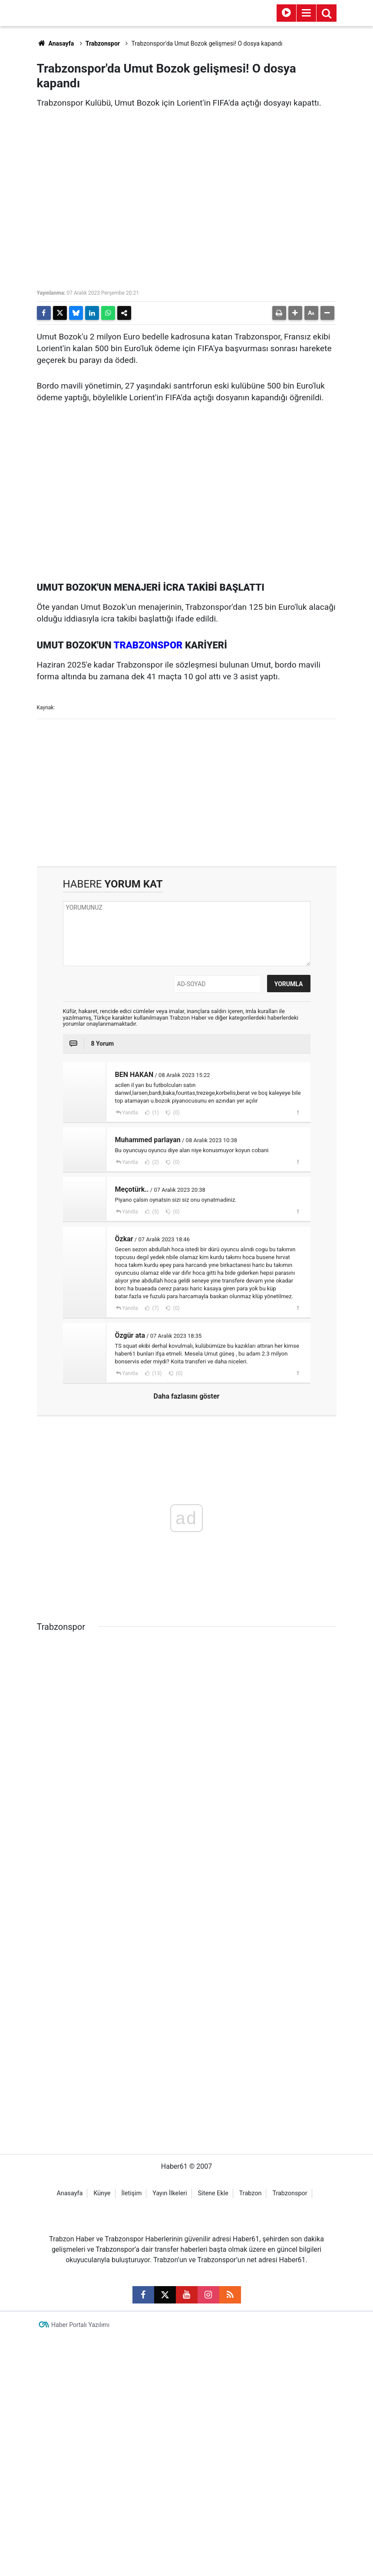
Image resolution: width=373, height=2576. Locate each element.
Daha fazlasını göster (187, 1396)
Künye (101, 2532)
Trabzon (250, 2532)
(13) (156, 1373)
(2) (155, 1162)
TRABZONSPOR (148, 645)
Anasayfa (55, 43)
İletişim (131, 2532)
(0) (176, 1113)
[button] (295, 313)
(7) (155, 1308)
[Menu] (306, 13)
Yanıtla (130, 1113)
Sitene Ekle (213, 2532)
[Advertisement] (187, 792)
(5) (155, 1212)
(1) (155, 1113)
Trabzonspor (103, 43)
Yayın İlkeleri (169, 2532)
